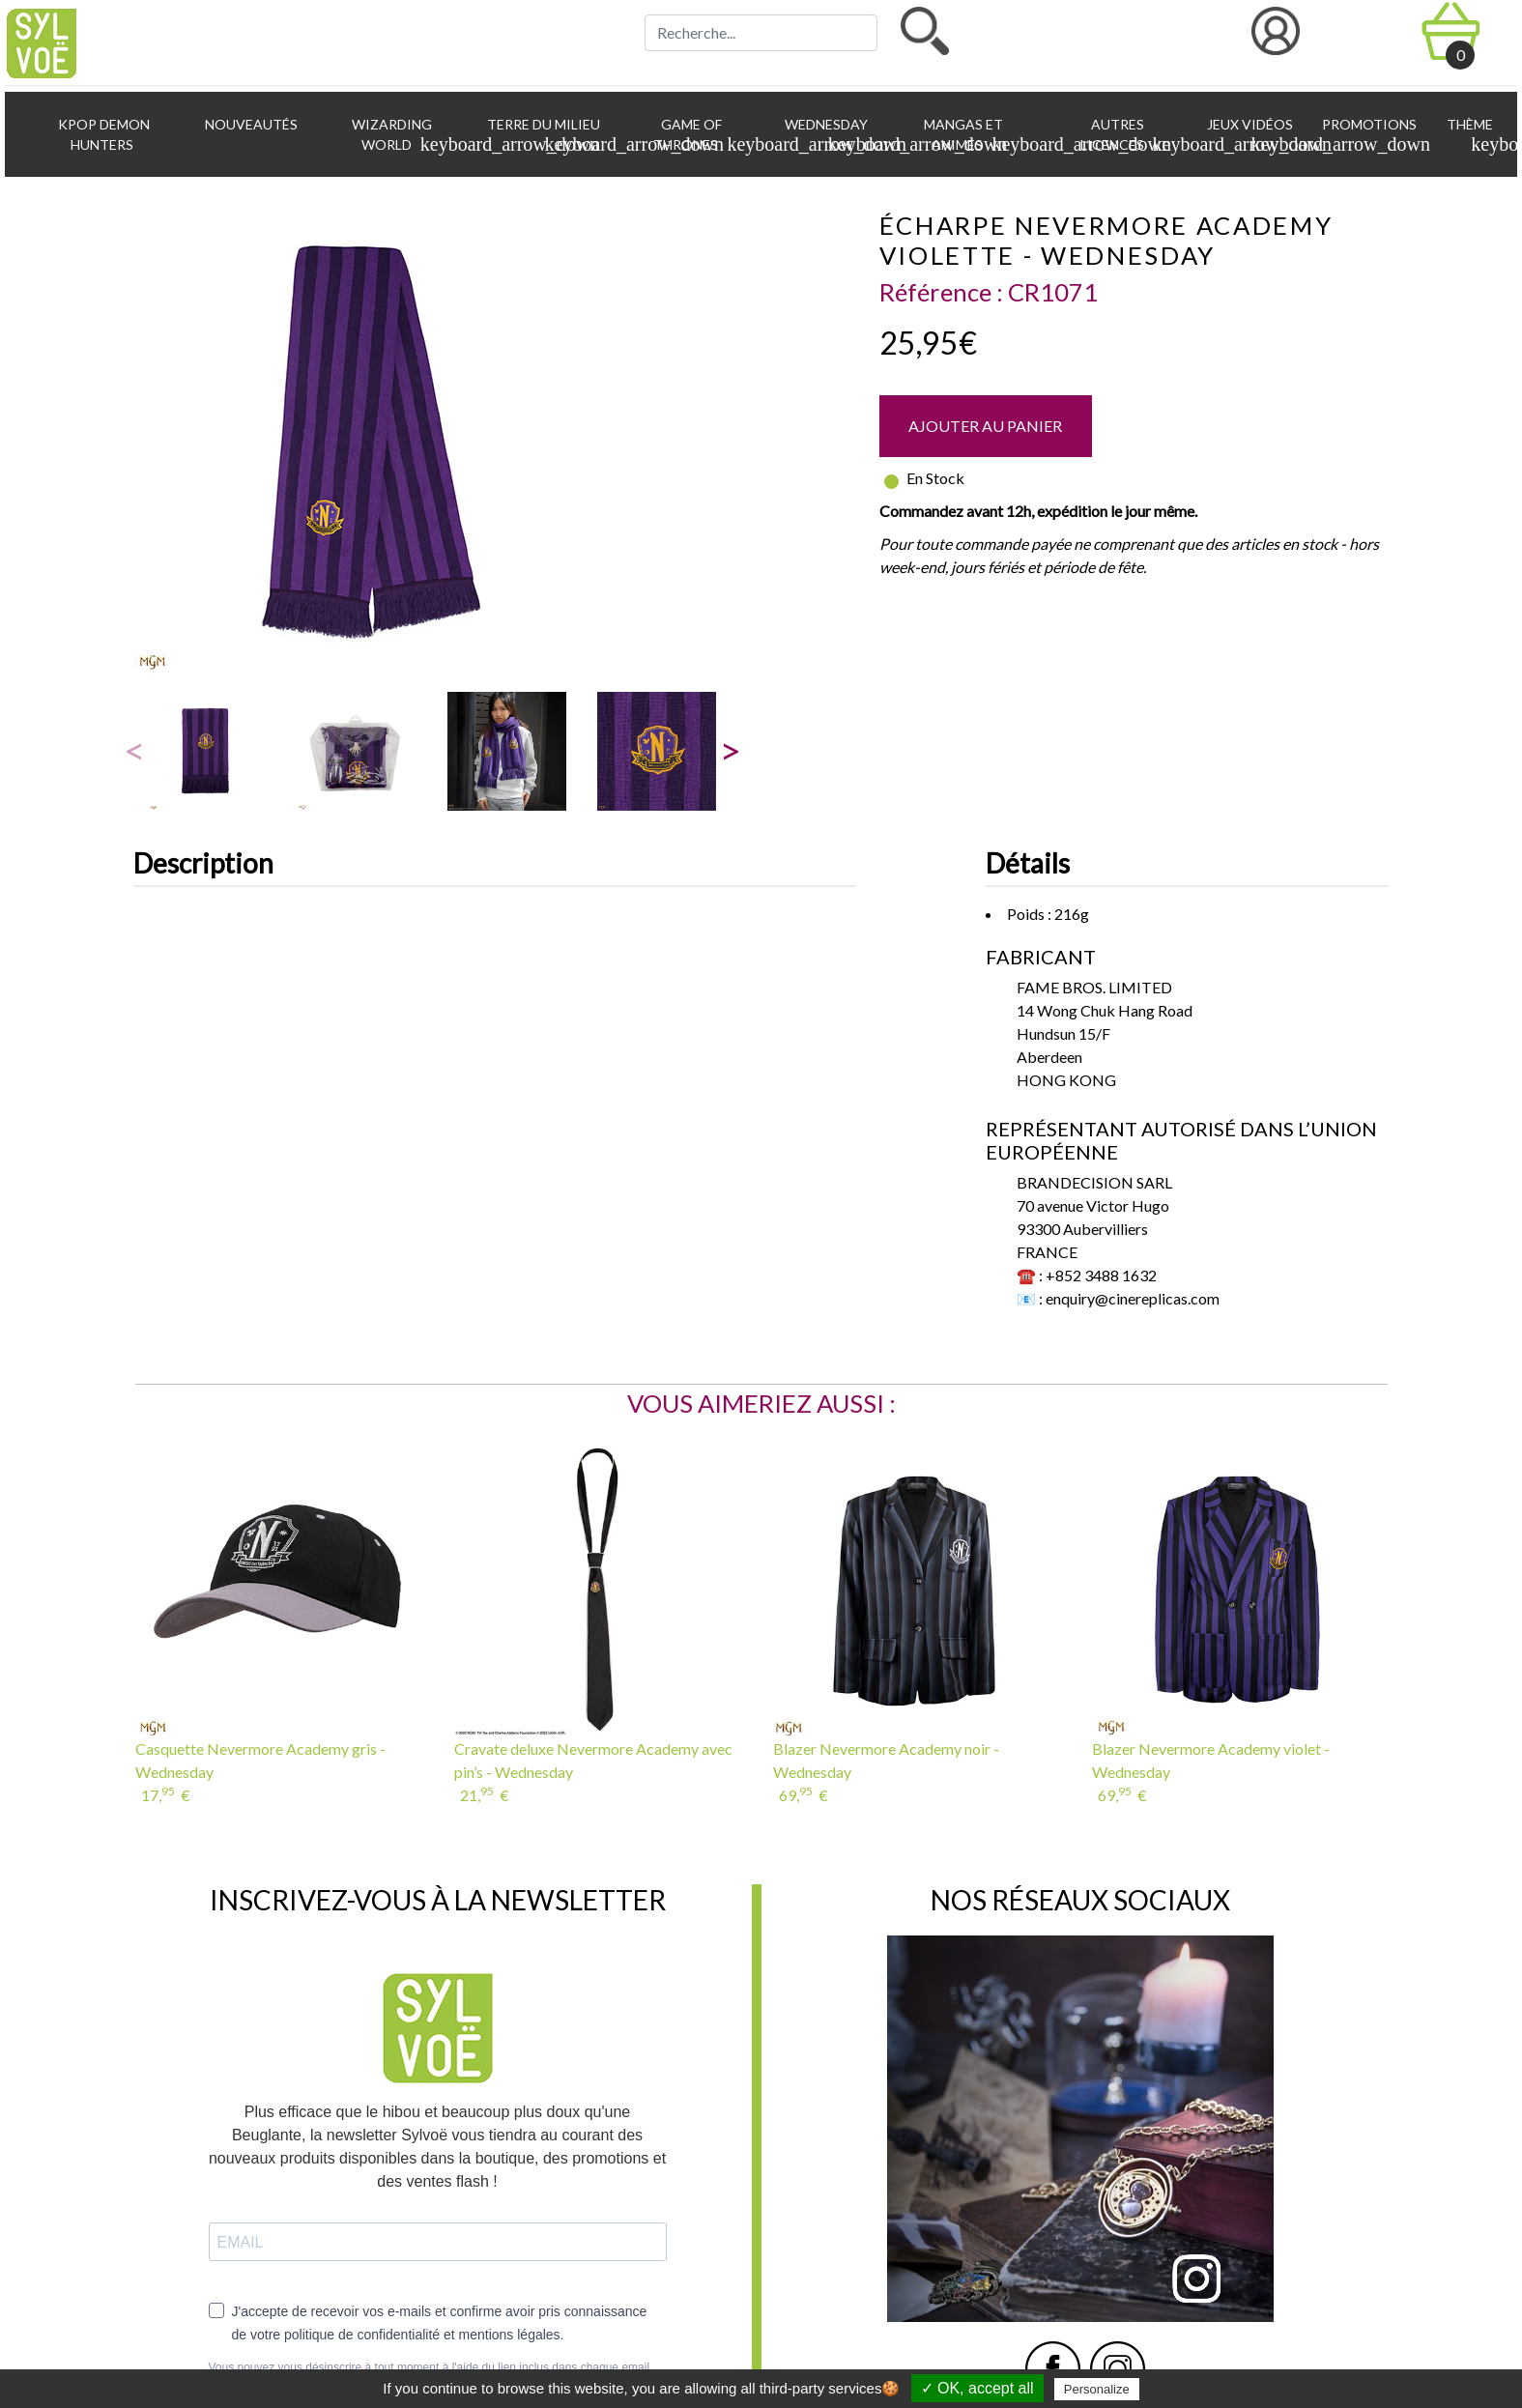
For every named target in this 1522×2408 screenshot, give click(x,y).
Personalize (1097, 2389)
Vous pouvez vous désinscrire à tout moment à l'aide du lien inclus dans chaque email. (431, 2367)
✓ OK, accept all (977, 2388)
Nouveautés (250, 124)
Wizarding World (407, 135)
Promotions (1368, 124)
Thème (1473, 135)
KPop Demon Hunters (102, 134)
